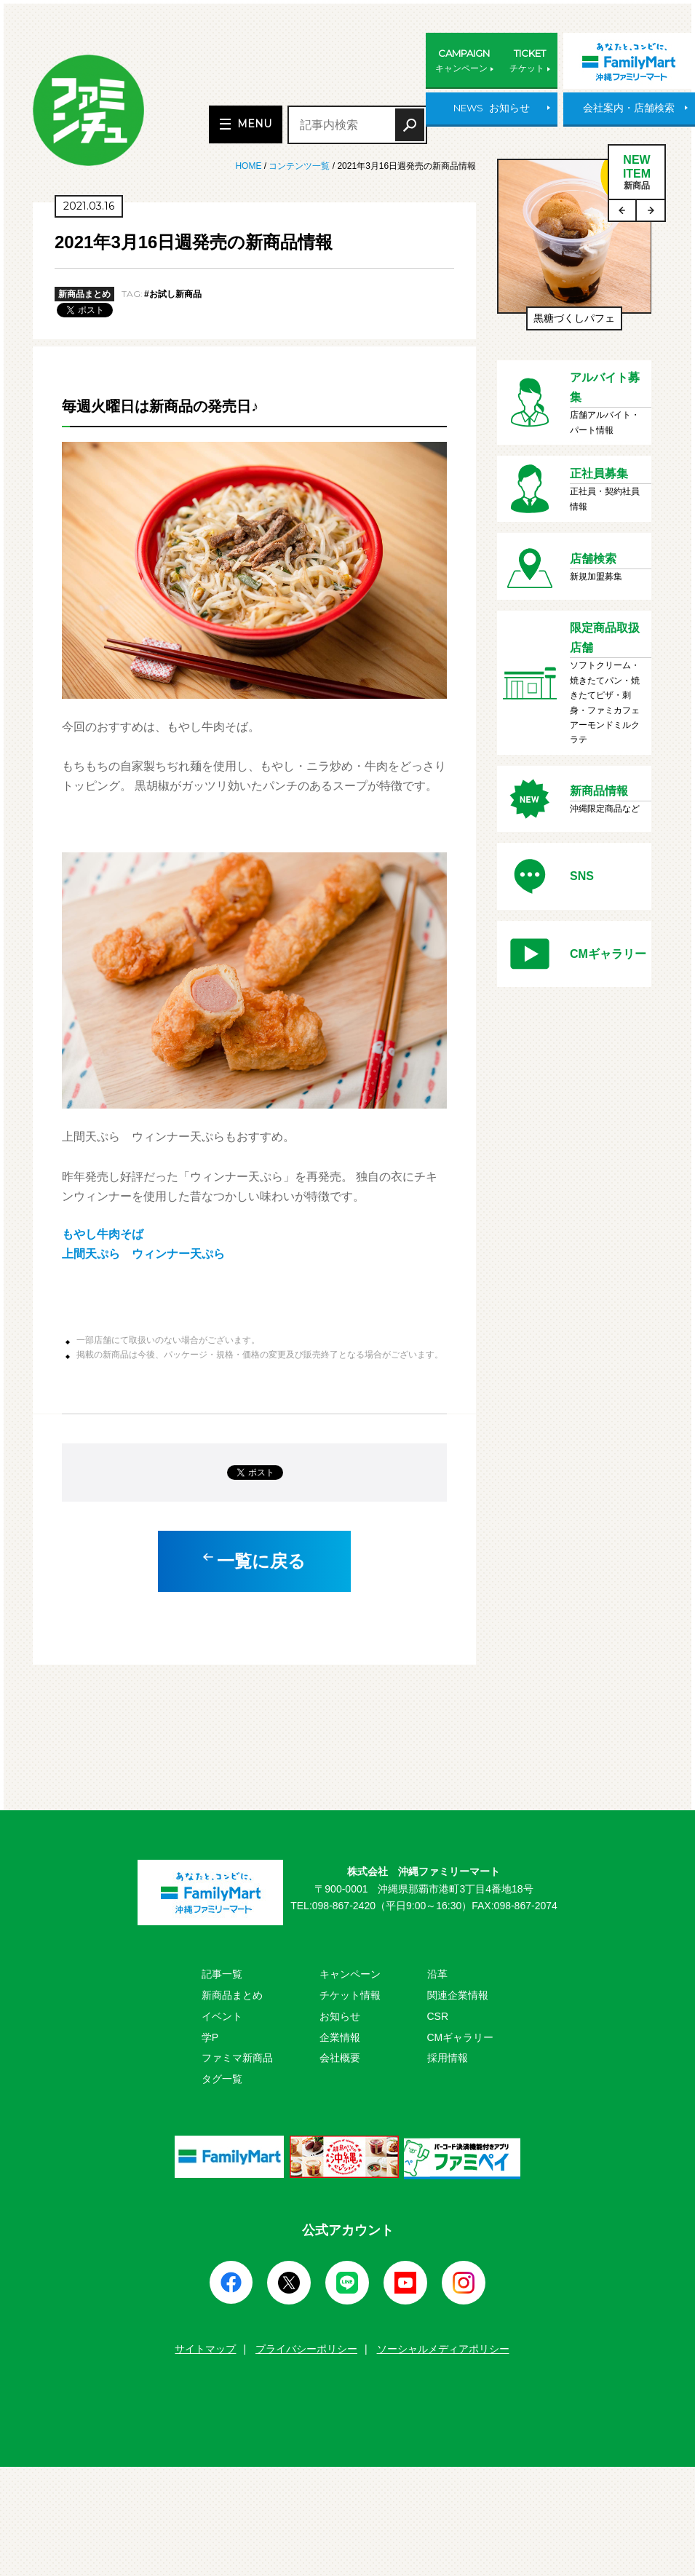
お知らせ (339, 2016)
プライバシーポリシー (306, 2349)
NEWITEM (637, 172)
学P (210, 2037)
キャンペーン (350, 1974)
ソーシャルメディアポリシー (443, 2349)
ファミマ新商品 (237, 2058)
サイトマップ (205, 2349)
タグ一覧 (222, 2079)
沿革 (437, 1974)
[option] (574, 252)
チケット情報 (350, 1995)
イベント (222, 2016)
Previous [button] (623, 210)
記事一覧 (222, 1974)
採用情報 (447, 2058)
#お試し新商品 (173, 294)
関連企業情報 (457, 1995)
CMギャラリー (460, 2037)
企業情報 (339, 2037)
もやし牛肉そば (102, 1234)
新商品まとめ (232, 1995)
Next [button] (650, 210)
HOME (249, 166)
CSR (438, 2016)
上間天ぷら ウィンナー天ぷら (143, 1254)
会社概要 (339, 2058)
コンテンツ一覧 (299, 166)
